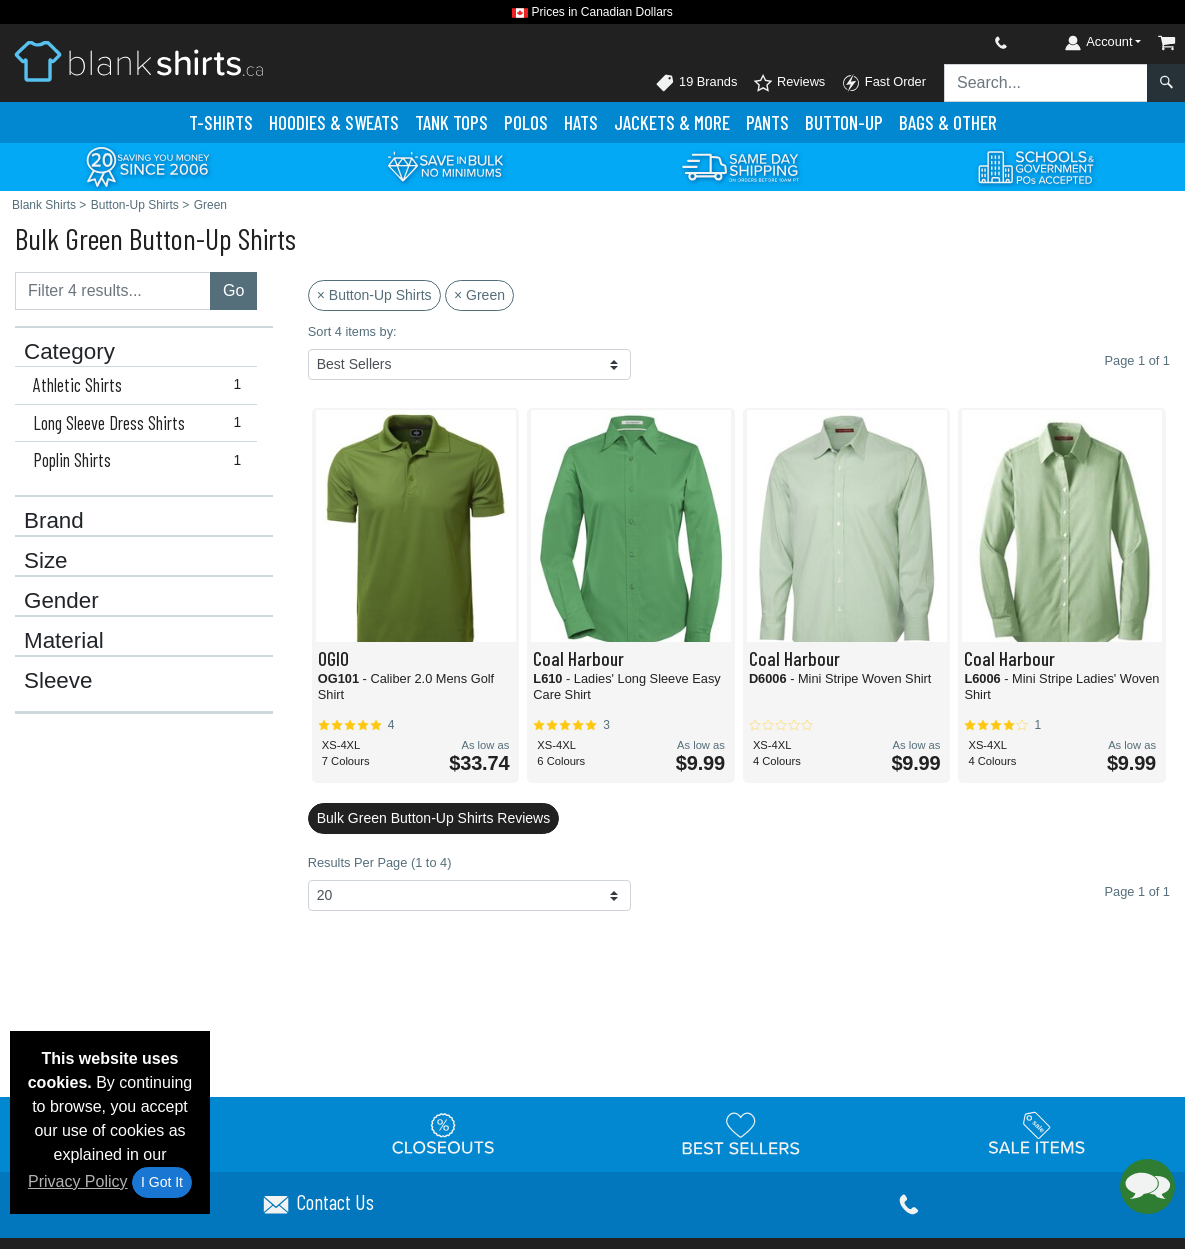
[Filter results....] (113, 291)
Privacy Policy (78, 1181)
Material (64, 641)
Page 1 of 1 (1137, 891)
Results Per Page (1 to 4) (380, 862)
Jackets (672, 122)
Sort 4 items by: (352, 331)
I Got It (162, 1182)
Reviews (789, 83)
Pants (767, 122)
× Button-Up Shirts (374, 295)
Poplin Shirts (141, 460)
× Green (479, 295)
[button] (1147, 1186)
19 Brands (696, 83)
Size (46, 561)
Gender (61, 601)
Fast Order (883, 83)
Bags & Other (948, 122)
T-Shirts (221, 122)
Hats (581, 122)
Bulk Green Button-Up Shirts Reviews (433, 818)
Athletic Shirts (141, 385)
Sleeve (58, 681)
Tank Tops (451, 122)
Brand (54, 521)
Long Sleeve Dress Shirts (141, 423)
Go (233, 290)
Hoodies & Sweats (334, 122)
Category (69, 352)
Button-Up (844, 122)
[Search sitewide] (1046, 83)
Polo (526, 122)
